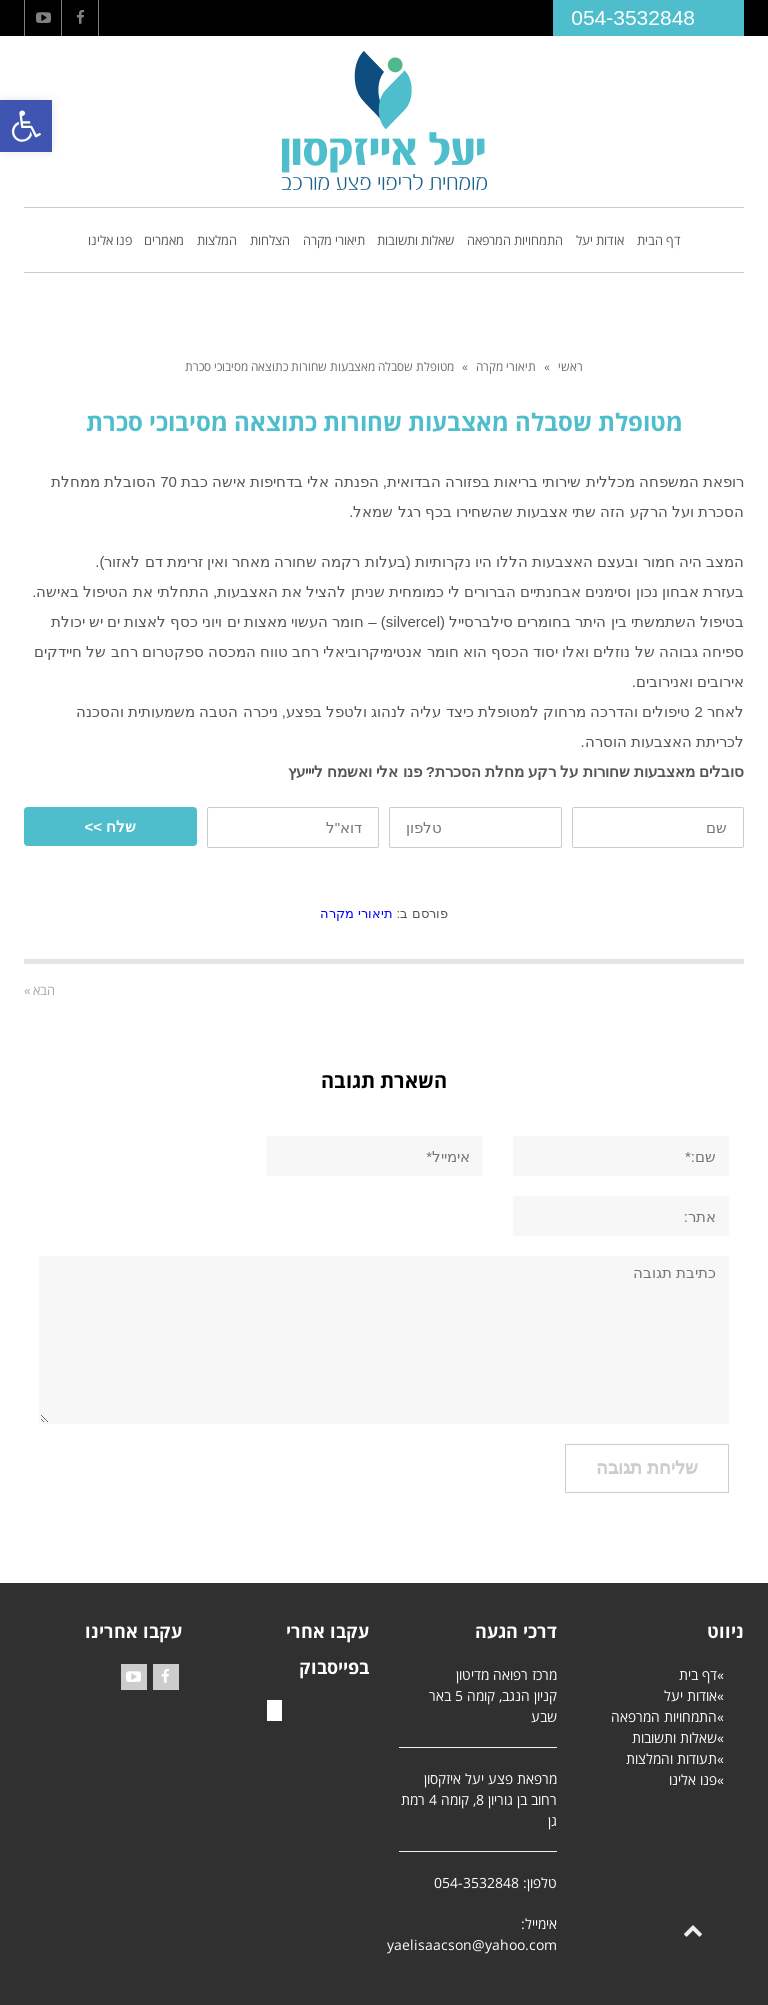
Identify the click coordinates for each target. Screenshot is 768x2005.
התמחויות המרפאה (664, 1716)
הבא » (39, 990)
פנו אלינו (693, 1779)
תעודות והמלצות (671, 1758)
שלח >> (110, 826)
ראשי (570, 366)
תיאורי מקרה (506, 366)
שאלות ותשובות (674, 1737)
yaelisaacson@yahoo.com (472, 1944)
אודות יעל (690, 1695)
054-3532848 (633, 17)
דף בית (698, 1674)
